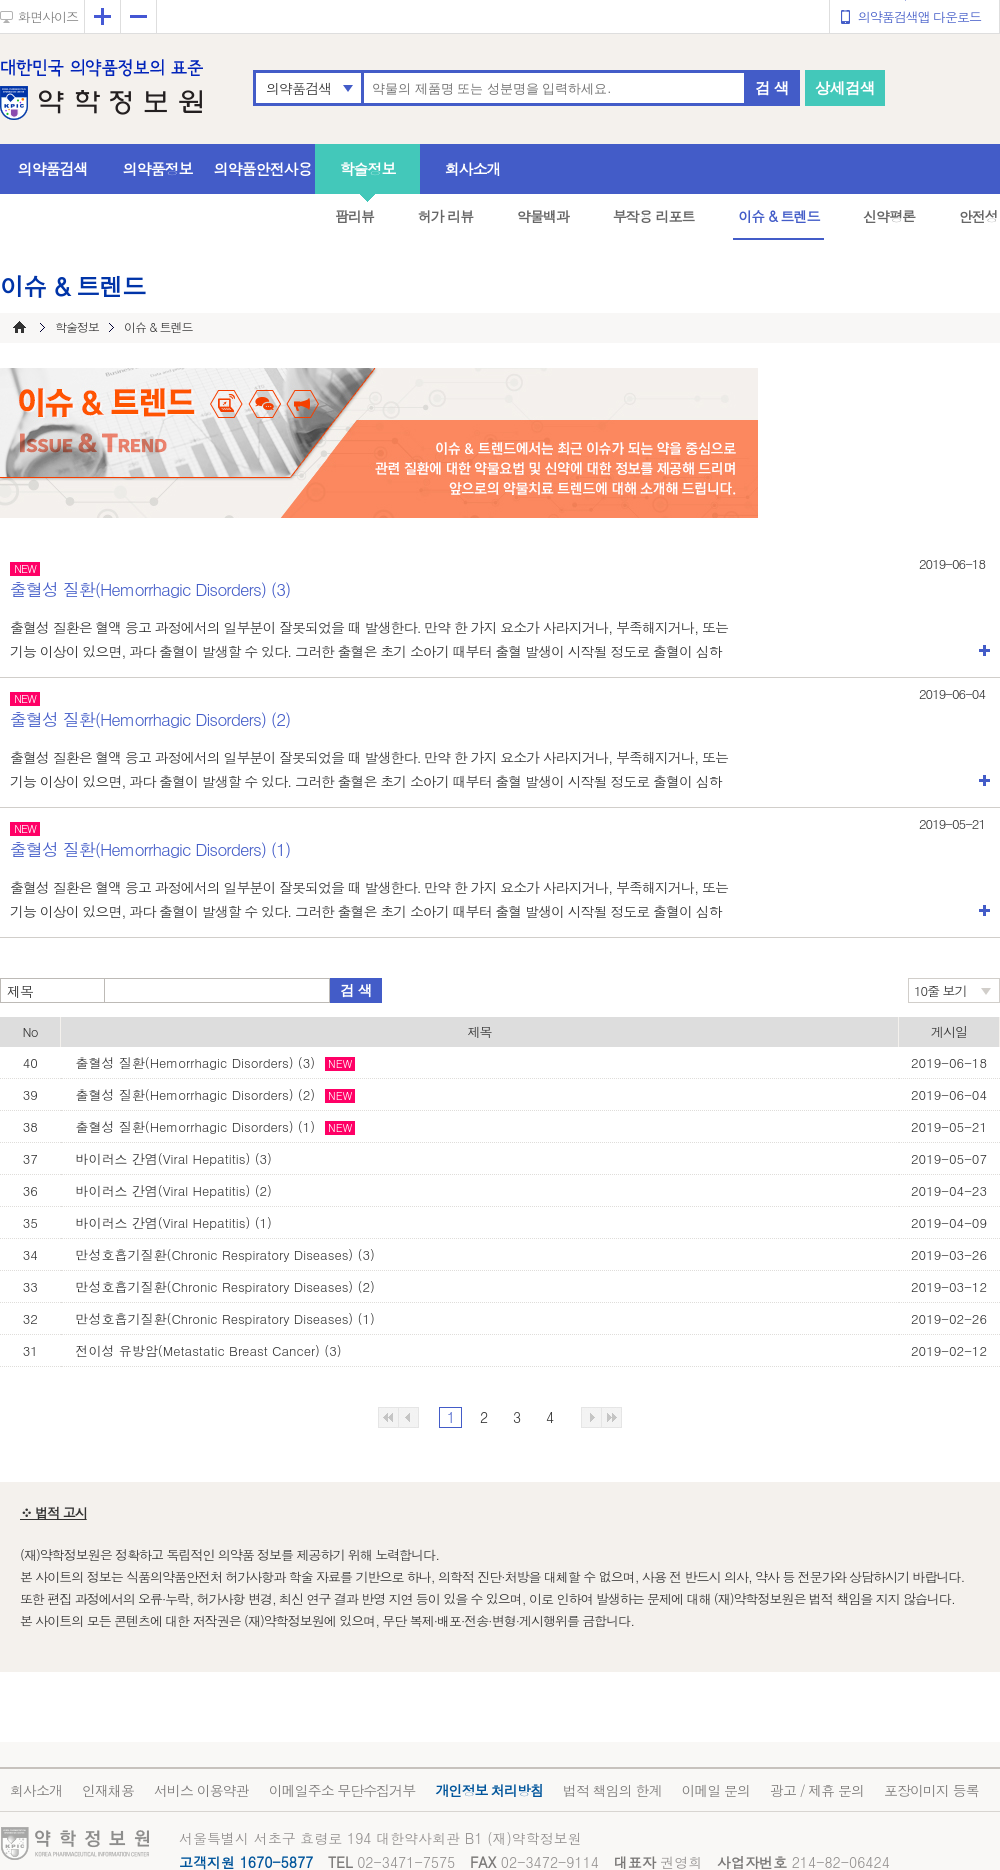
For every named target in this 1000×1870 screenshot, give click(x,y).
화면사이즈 (48, 16)
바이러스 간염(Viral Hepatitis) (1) (174, 1222)
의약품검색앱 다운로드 (919, 16)
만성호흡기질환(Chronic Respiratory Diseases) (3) (225, 1254)
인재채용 (108, 1790)
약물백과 (543, 216)
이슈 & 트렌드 (778, 216)
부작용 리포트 (654, 216)
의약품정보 (158, 168)
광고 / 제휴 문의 (817, 1790)
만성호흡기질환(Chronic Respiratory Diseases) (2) (225, 1286)
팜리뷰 (354, 216)
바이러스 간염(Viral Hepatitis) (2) (174, 1190)
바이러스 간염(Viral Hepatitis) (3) (174, 1158)
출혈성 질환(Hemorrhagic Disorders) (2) (196, 1094)
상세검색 (845, 87)
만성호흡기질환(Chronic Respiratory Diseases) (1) (225, 1318)
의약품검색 (298, 88)
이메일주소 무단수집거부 (342, 1790)
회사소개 (473, 168)
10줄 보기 (940, 990)
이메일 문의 (715, 1790)
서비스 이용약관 (201, 1790)
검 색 (772, 87)
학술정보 (368, 168)
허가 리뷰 (446, 216)
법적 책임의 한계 (612, 1790)
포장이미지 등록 (931, 1790)
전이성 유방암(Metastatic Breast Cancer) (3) (209, 1350)
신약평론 (889, 216)
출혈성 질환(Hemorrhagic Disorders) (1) (196, 1126)
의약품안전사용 (263, 168)
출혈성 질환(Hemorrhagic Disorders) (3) (196, 1062)
